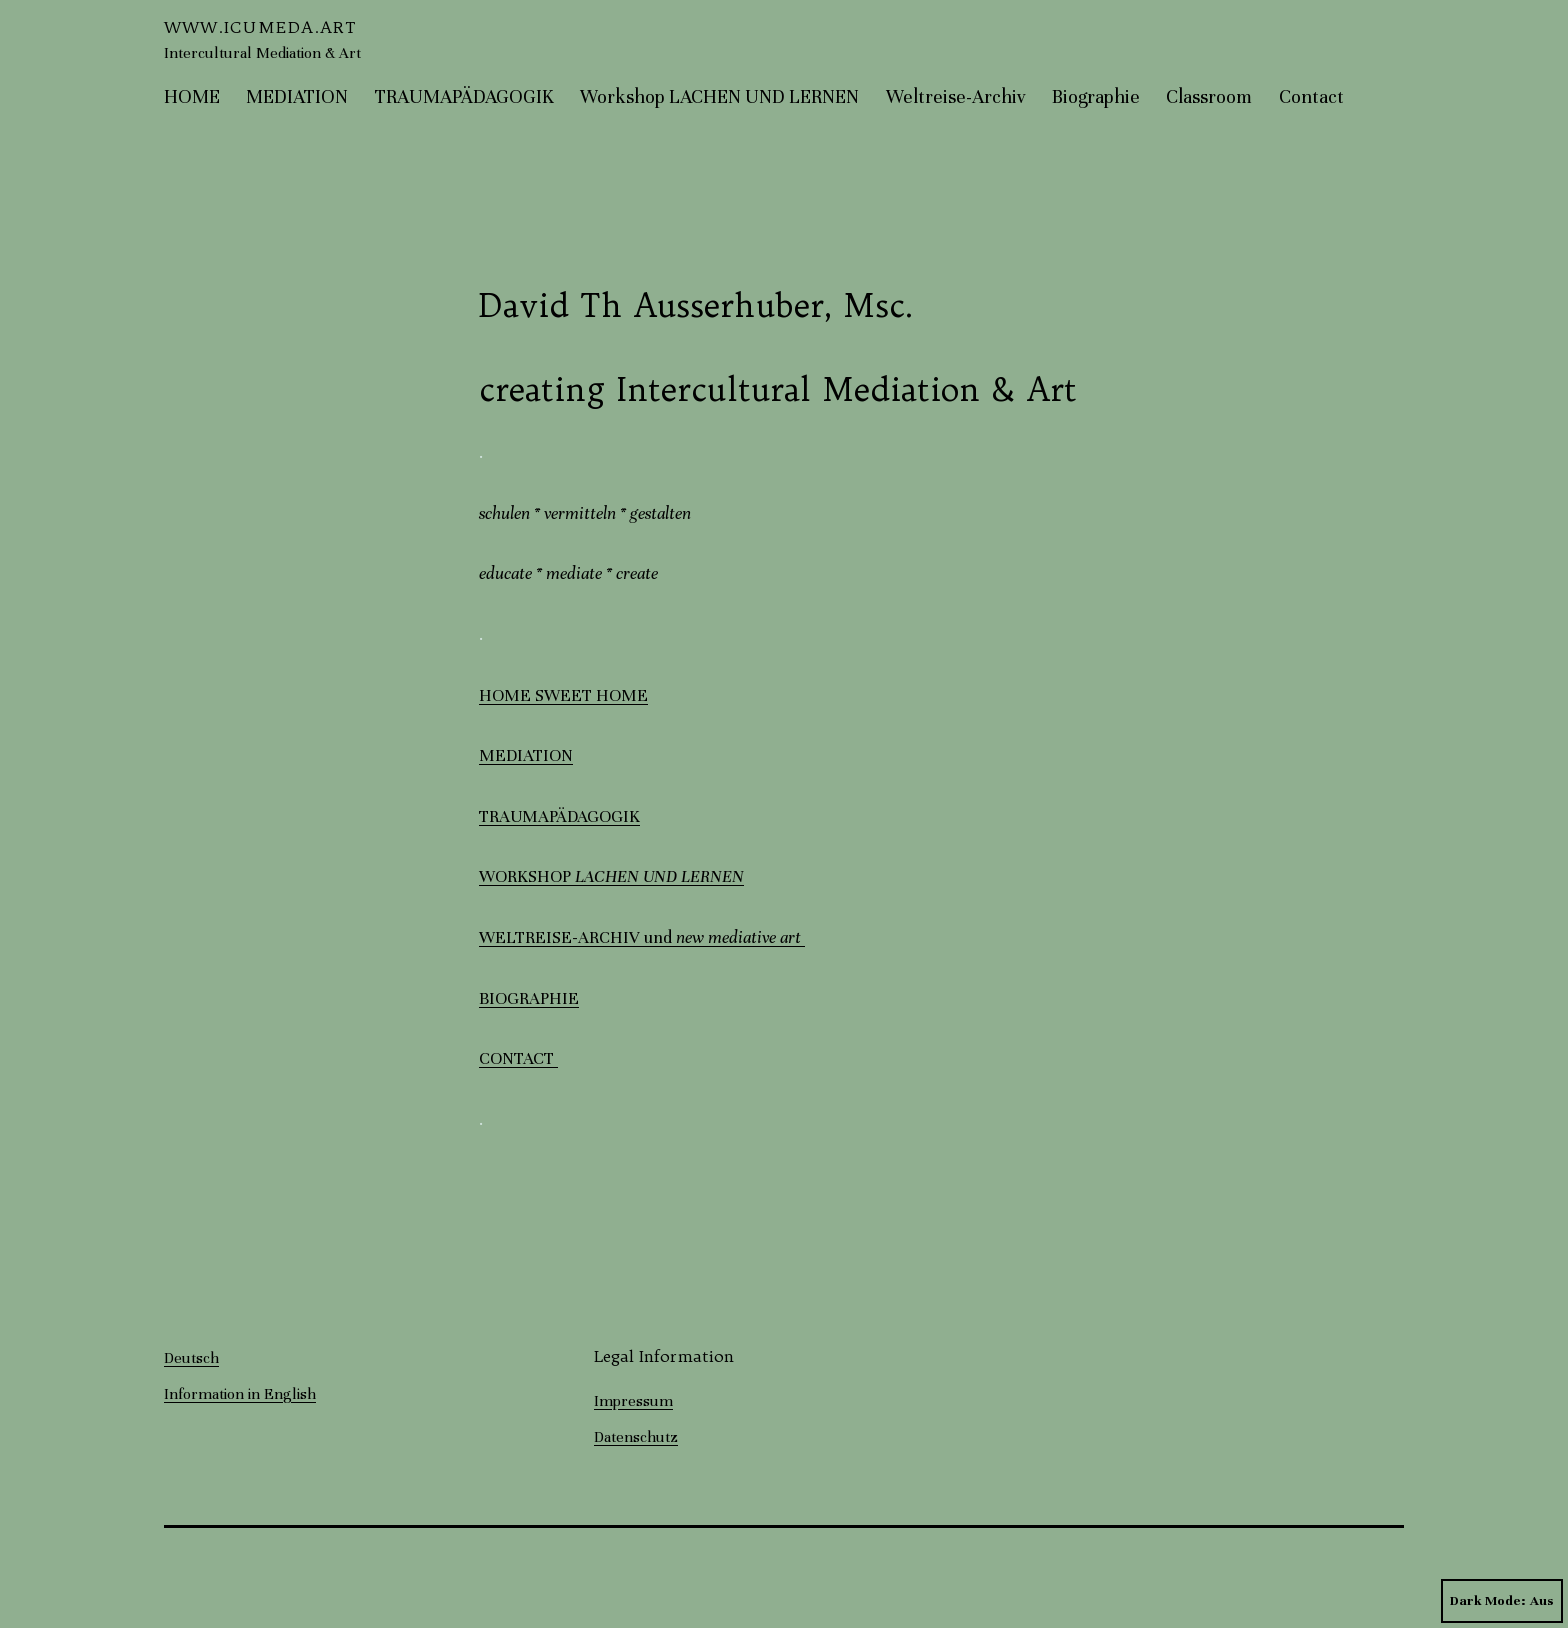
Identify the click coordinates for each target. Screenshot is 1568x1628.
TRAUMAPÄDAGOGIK (464, 96)
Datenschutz (636, 1437)
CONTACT (518, 1058)
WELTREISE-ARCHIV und (642, 937)
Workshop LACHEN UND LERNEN (719, 96)
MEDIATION (297, 96)
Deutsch (191, 1358)
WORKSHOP (611, 876)
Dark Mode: (1502, 1601)
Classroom (1209, 96)
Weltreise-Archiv (956, 96)
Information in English (240, 1394)
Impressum (633, 1401)
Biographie (1096, 96)
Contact (1311, 96)
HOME (192, 96)
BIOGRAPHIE (529, 998)
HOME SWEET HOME (563, 695)
